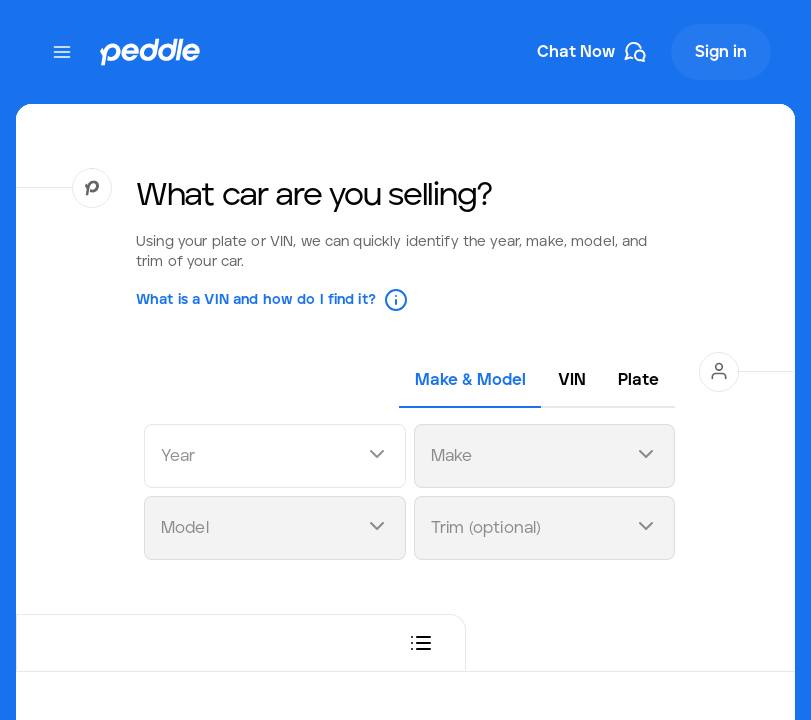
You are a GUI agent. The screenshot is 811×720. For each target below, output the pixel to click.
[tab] (470, 380)
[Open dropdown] (377, 456)
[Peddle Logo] (150, 52)
